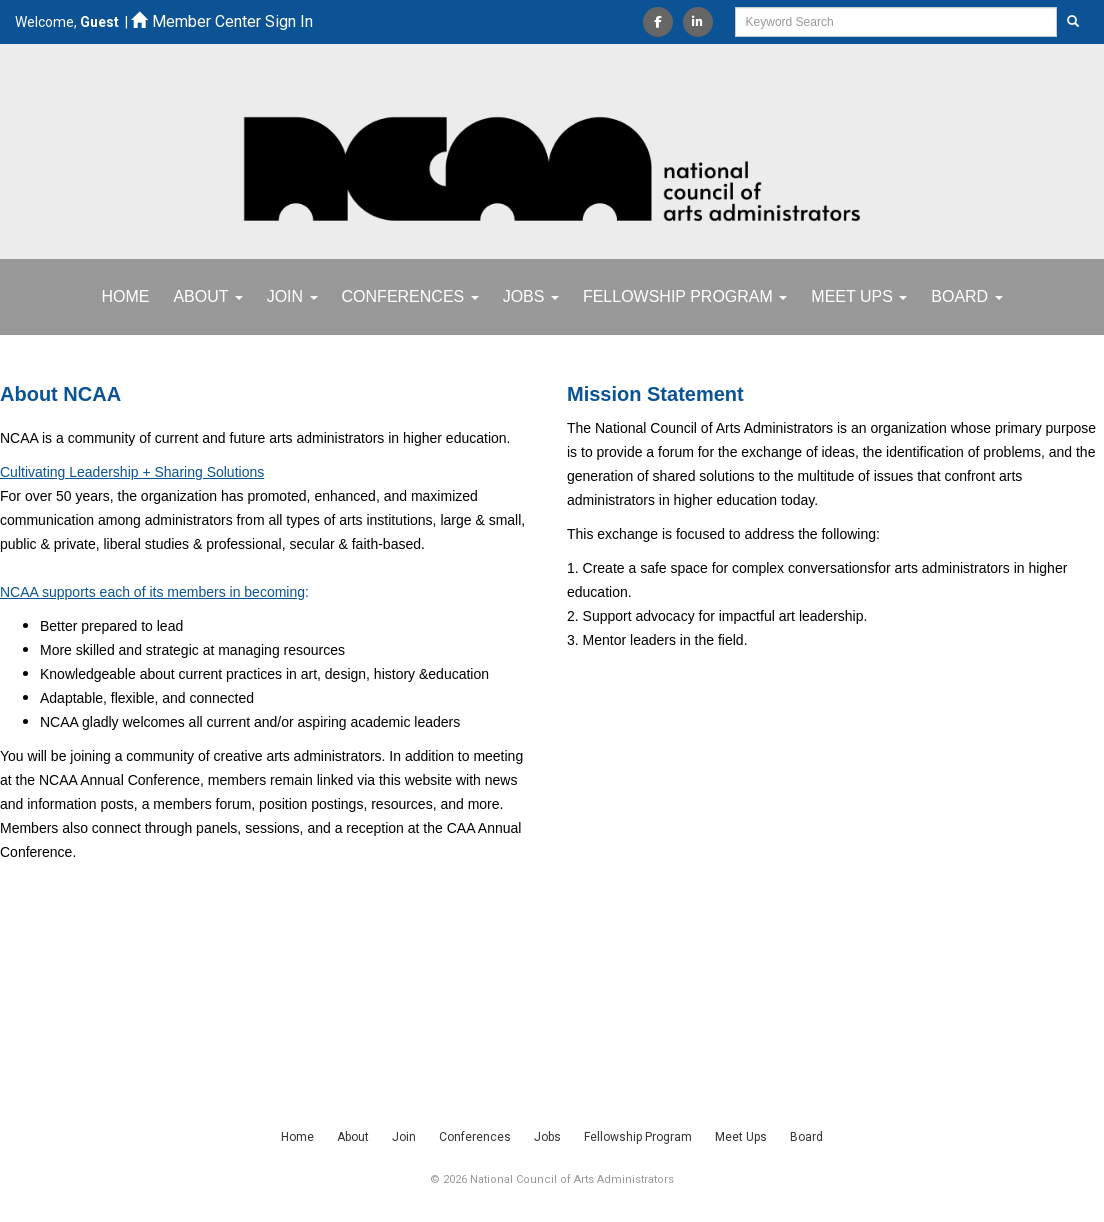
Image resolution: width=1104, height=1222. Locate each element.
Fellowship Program (685, 296)
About (207, 296)
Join (292, 296)
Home (125, 296)
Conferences (410, 296)
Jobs (531, 296)
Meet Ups (859, 296)
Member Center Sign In (222, 21)
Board (966, 296)
